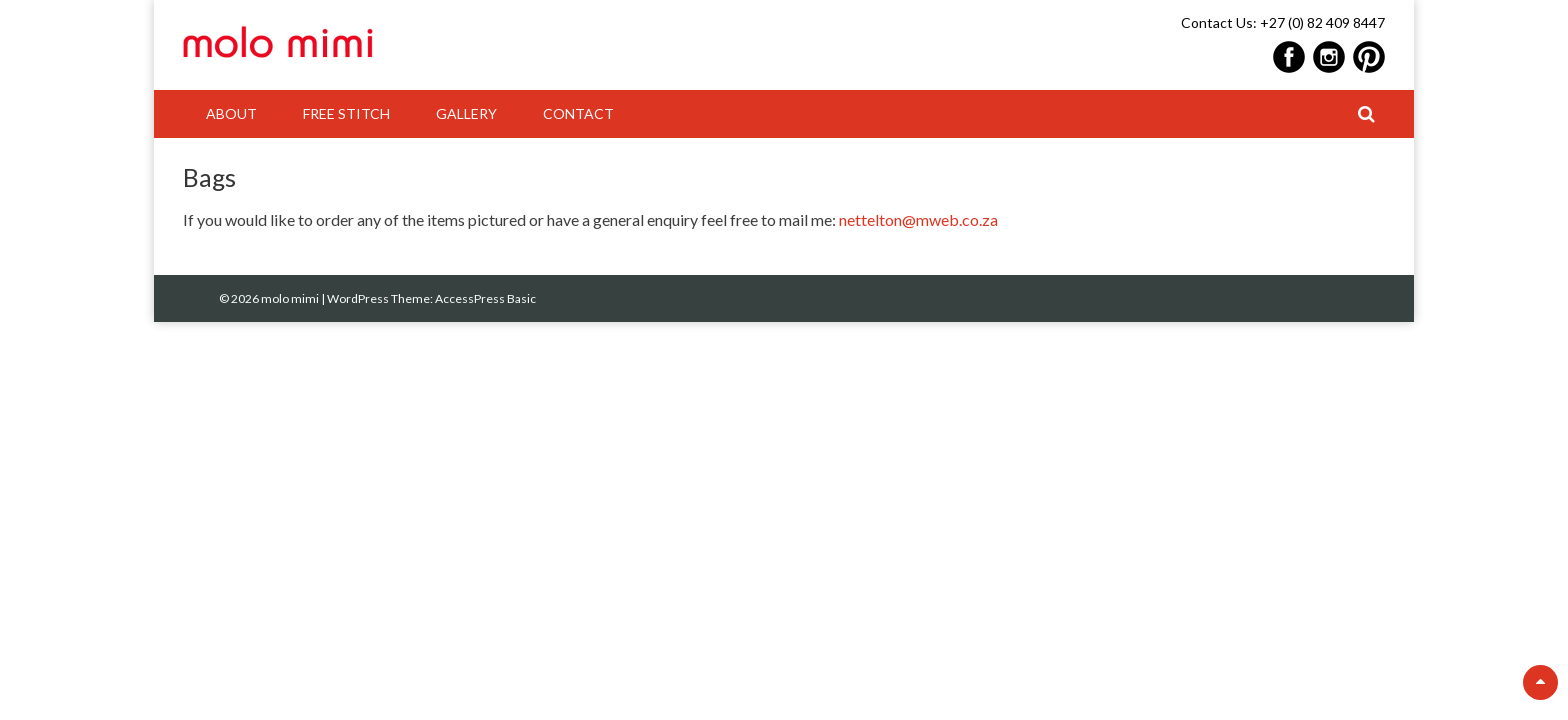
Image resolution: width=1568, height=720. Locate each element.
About (231, 113)
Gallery (466, 113)
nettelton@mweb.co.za (918, 219)
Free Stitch (346, 113)
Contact (578, 113)
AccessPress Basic (485, 298)
